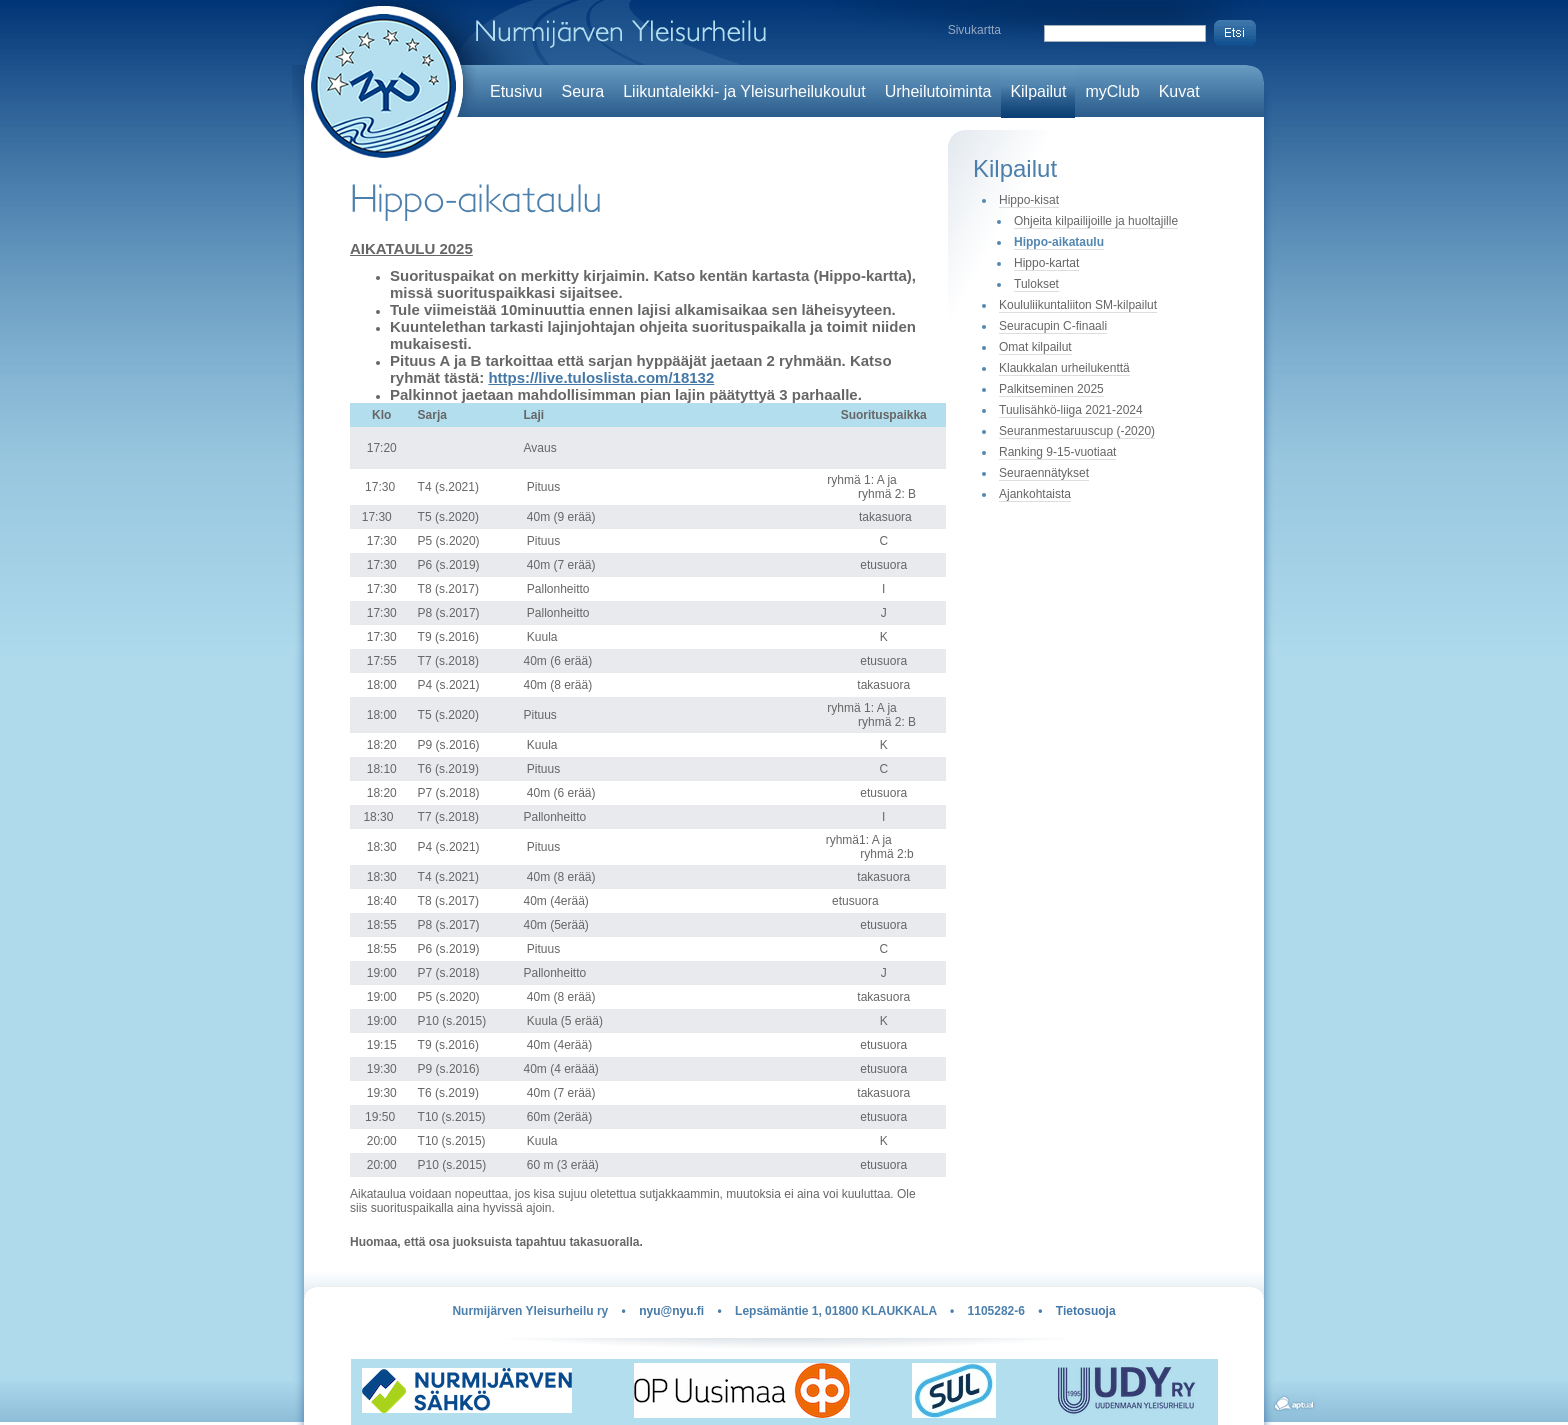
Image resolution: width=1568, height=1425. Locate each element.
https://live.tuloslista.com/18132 (601, 377)
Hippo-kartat (1046, 263)
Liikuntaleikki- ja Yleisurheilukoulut (744, 91)
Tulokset (1036, 284)
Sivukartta (974, 30)
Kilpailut (1038, 91)
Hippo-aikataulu (1059, 242)
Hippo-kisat (1029, 200)
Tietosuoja (1086, 1311)
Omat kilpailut (1035, 347)
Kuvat (1179, 91)
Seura (582, 91)
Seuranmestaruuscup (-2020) (1077, 431)
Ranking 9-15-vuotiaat (1057, 452)
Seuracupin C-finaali (1053, 326)
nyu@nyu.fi (671, 1311)
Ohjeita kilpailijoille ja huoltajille (1096, 221)
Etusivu (516, 91)
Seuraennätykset (1044, 473)
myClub (1112, 91)
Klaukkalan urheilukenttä (1064, 368)
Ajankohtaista (1035, 494)
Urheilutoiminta (938, 91)
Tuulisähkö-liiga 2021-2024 (1071, 410)
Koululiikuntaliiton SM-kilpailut (1078, 305)
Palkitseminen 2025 (1051, 389)
